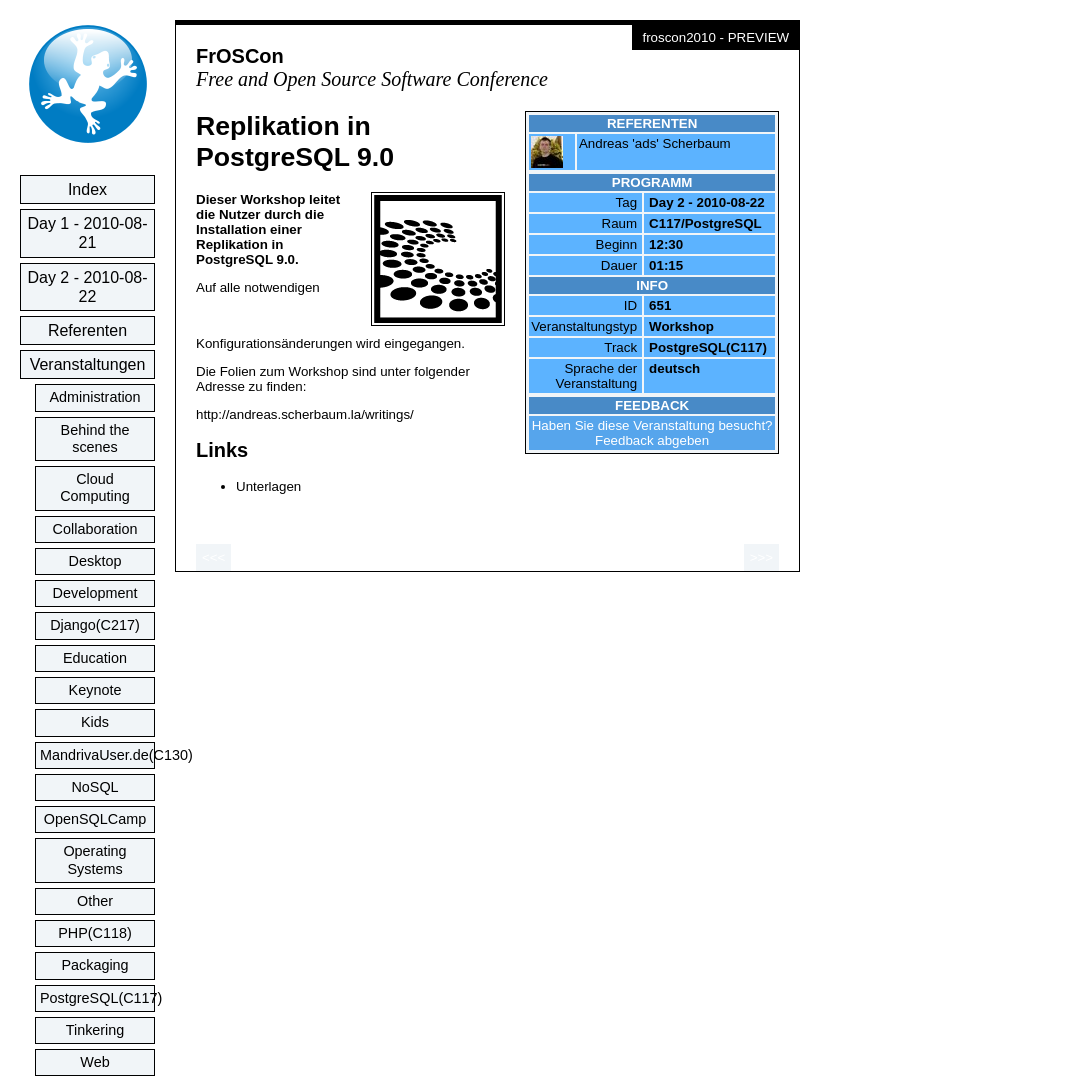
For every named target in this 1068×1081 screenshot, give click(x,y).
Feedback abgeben (652, 440)
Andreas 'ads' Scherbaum (655, 143)
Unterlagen (268, 486)
